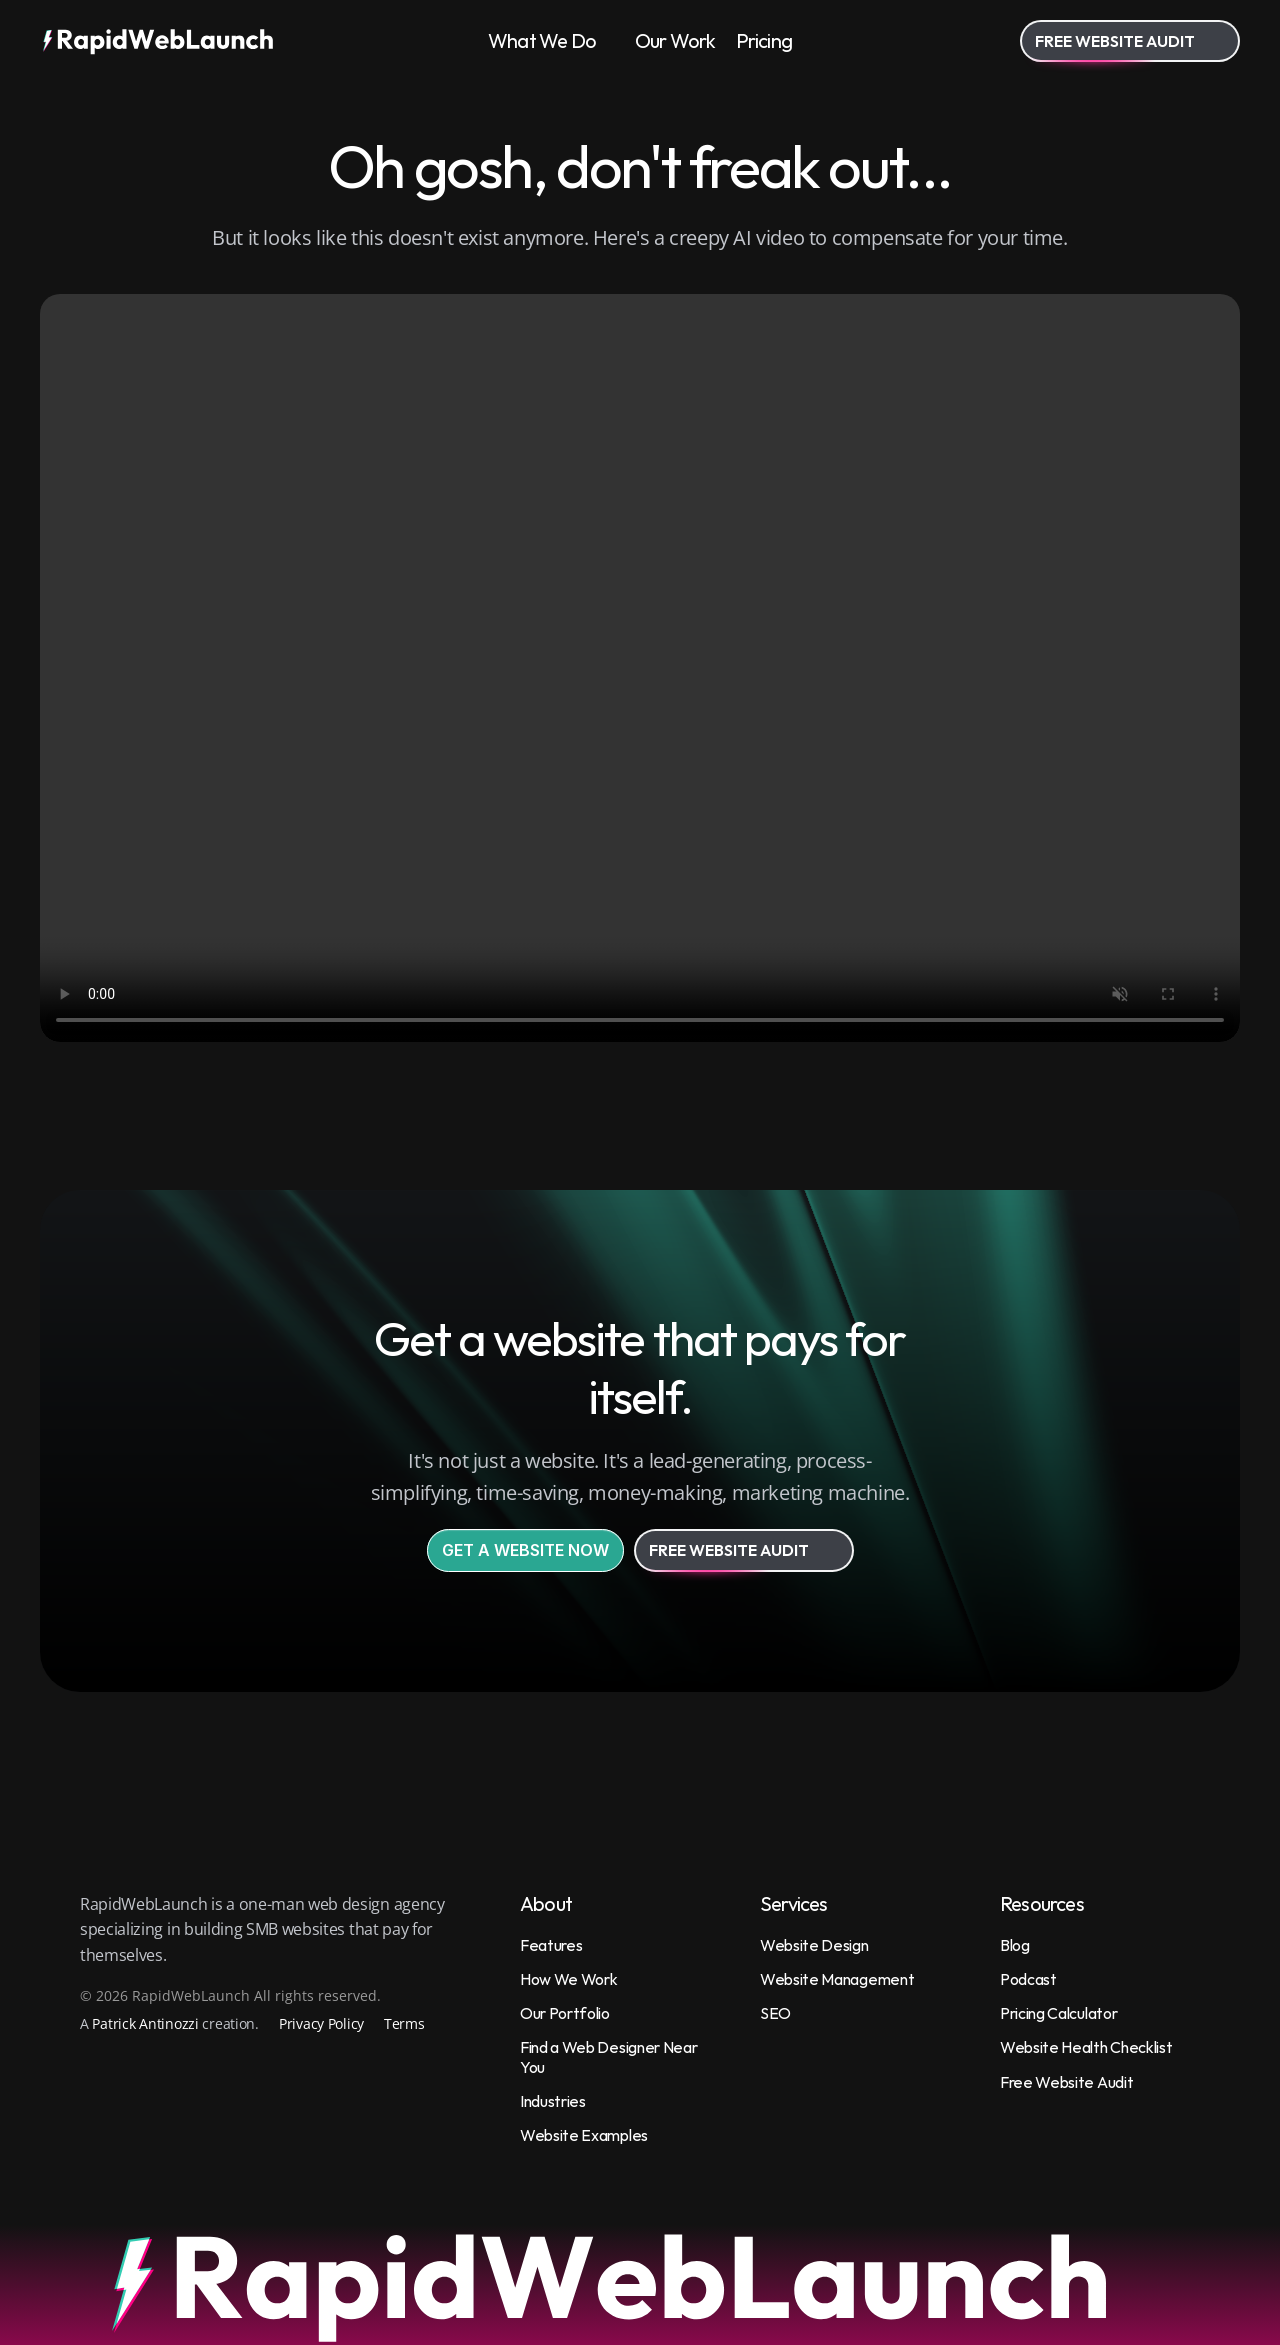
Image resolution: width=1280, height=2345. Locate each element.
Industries (553, 2101)
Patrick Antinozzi (145, 2023)
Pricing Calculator (1058, 2013)
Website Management (837, 1979)
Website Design (814, 1945)
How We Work (568, 1979)
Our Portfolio (565, 2013)
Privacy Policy (321, 2023)
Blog (1015, 1945)
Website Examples (584, 2135)
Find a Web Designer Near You (610, 2056)
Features (551, 1945)
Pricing (764, 40)
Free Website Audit (1066, 2082)
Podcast (1028, 1979)
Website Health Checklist (1086, 2047)
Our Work (675, 40)
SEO (775, 2013)
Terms (404, 2023)
